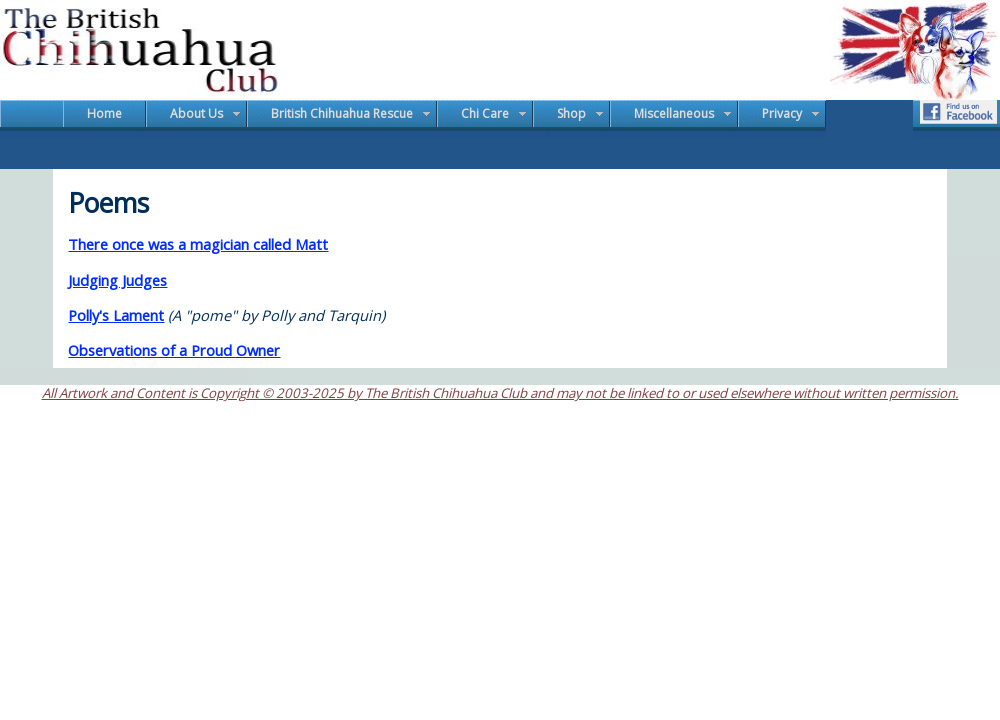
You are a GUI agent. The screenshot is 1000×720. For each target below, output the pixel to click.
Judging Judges (117, 280)
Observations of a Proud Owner (174, 350)
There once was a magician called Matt (198, 244)
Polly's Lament (116, 315)
